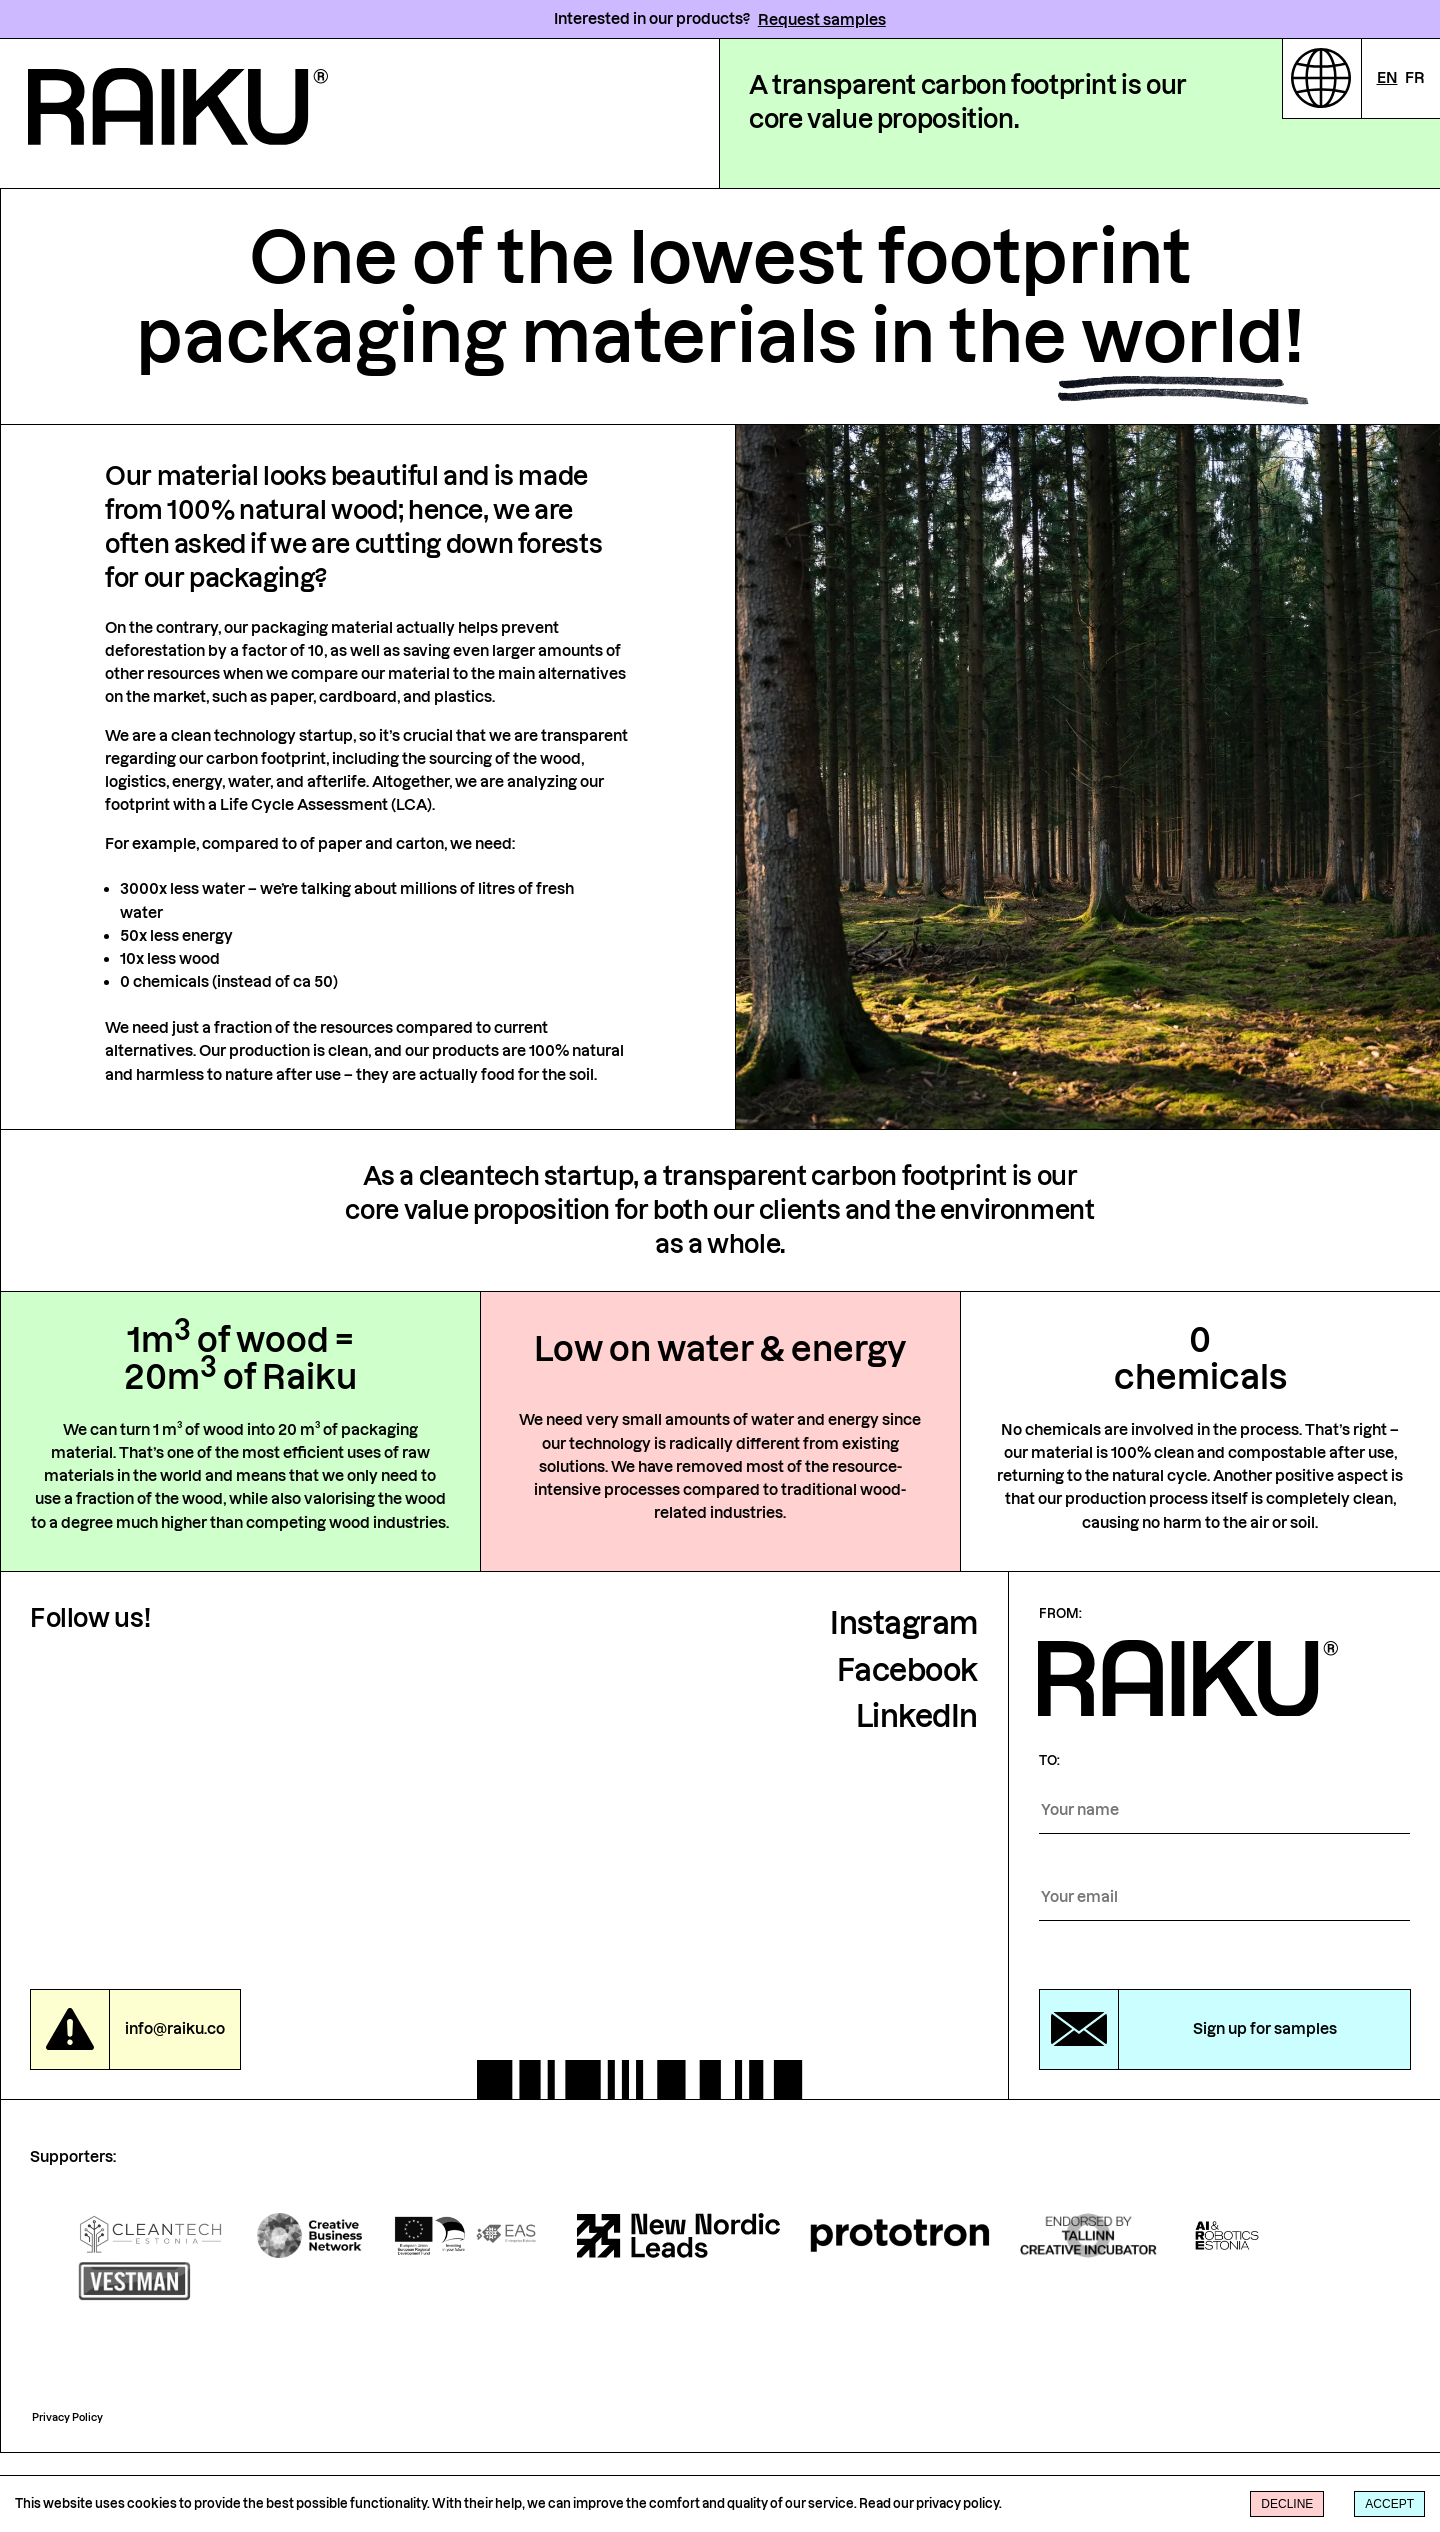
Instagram (904, 1703)
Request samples (822, 19)
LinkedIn (917, 1796)
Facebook (907, 1750)
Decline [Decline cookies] (1287, 2504)
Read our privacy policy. (930, 2503)
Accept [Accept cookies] (1389, 2504)
